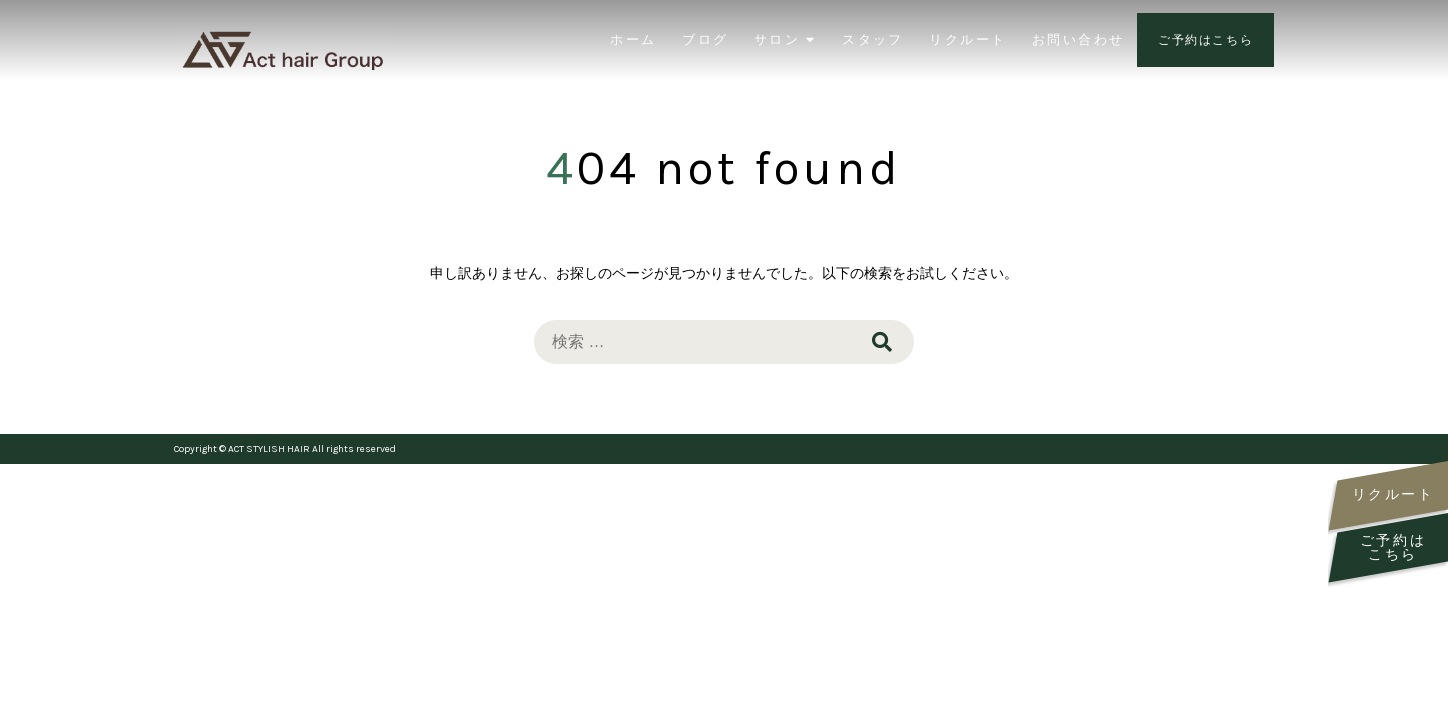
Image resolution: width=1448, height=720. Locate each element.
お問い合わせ (1078, 39)
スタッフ (873, 39)
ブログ (705, 39)
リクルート (967, 39)
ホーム (633, 39)
